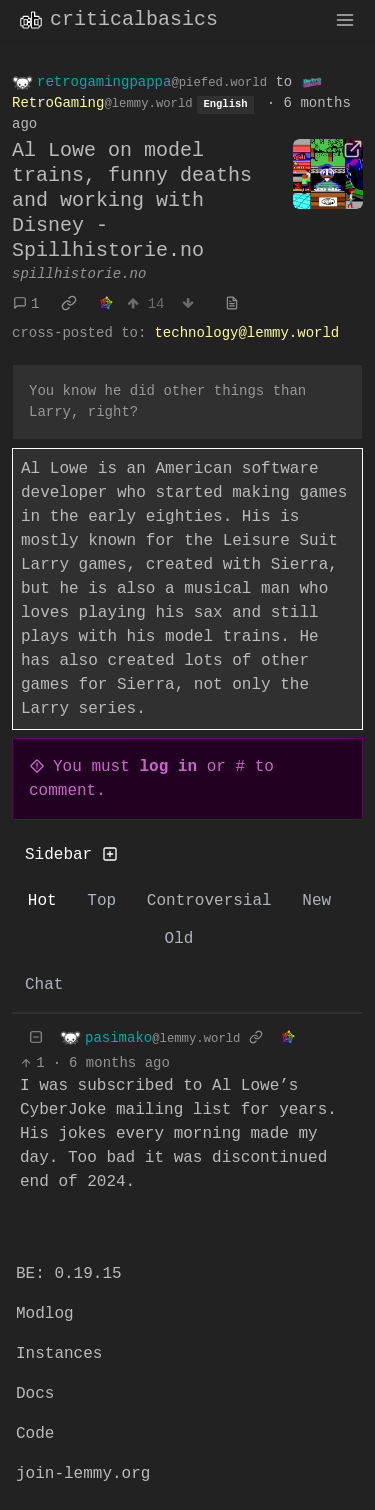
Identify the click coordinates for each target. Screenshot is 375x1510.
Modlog (45, 1314)
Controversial (209, 901)
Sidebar (71, 855)
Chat (44, 985)
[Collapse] (36, 1037)
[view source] (232, 304)
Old (179, 939)
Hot (42, 901)
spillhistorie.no (79, 274)
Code (35, 1434)
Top (101, 901)
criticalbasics (117, 20)
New (316, 901)
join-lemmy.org (83, 1474)
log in (168, 767)
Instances (59, 1354)
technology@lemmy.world (246, 333)
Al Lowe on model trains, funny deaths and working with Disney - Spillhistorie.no (132, 200)
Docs (35, 1394)
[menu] (345, 20)
